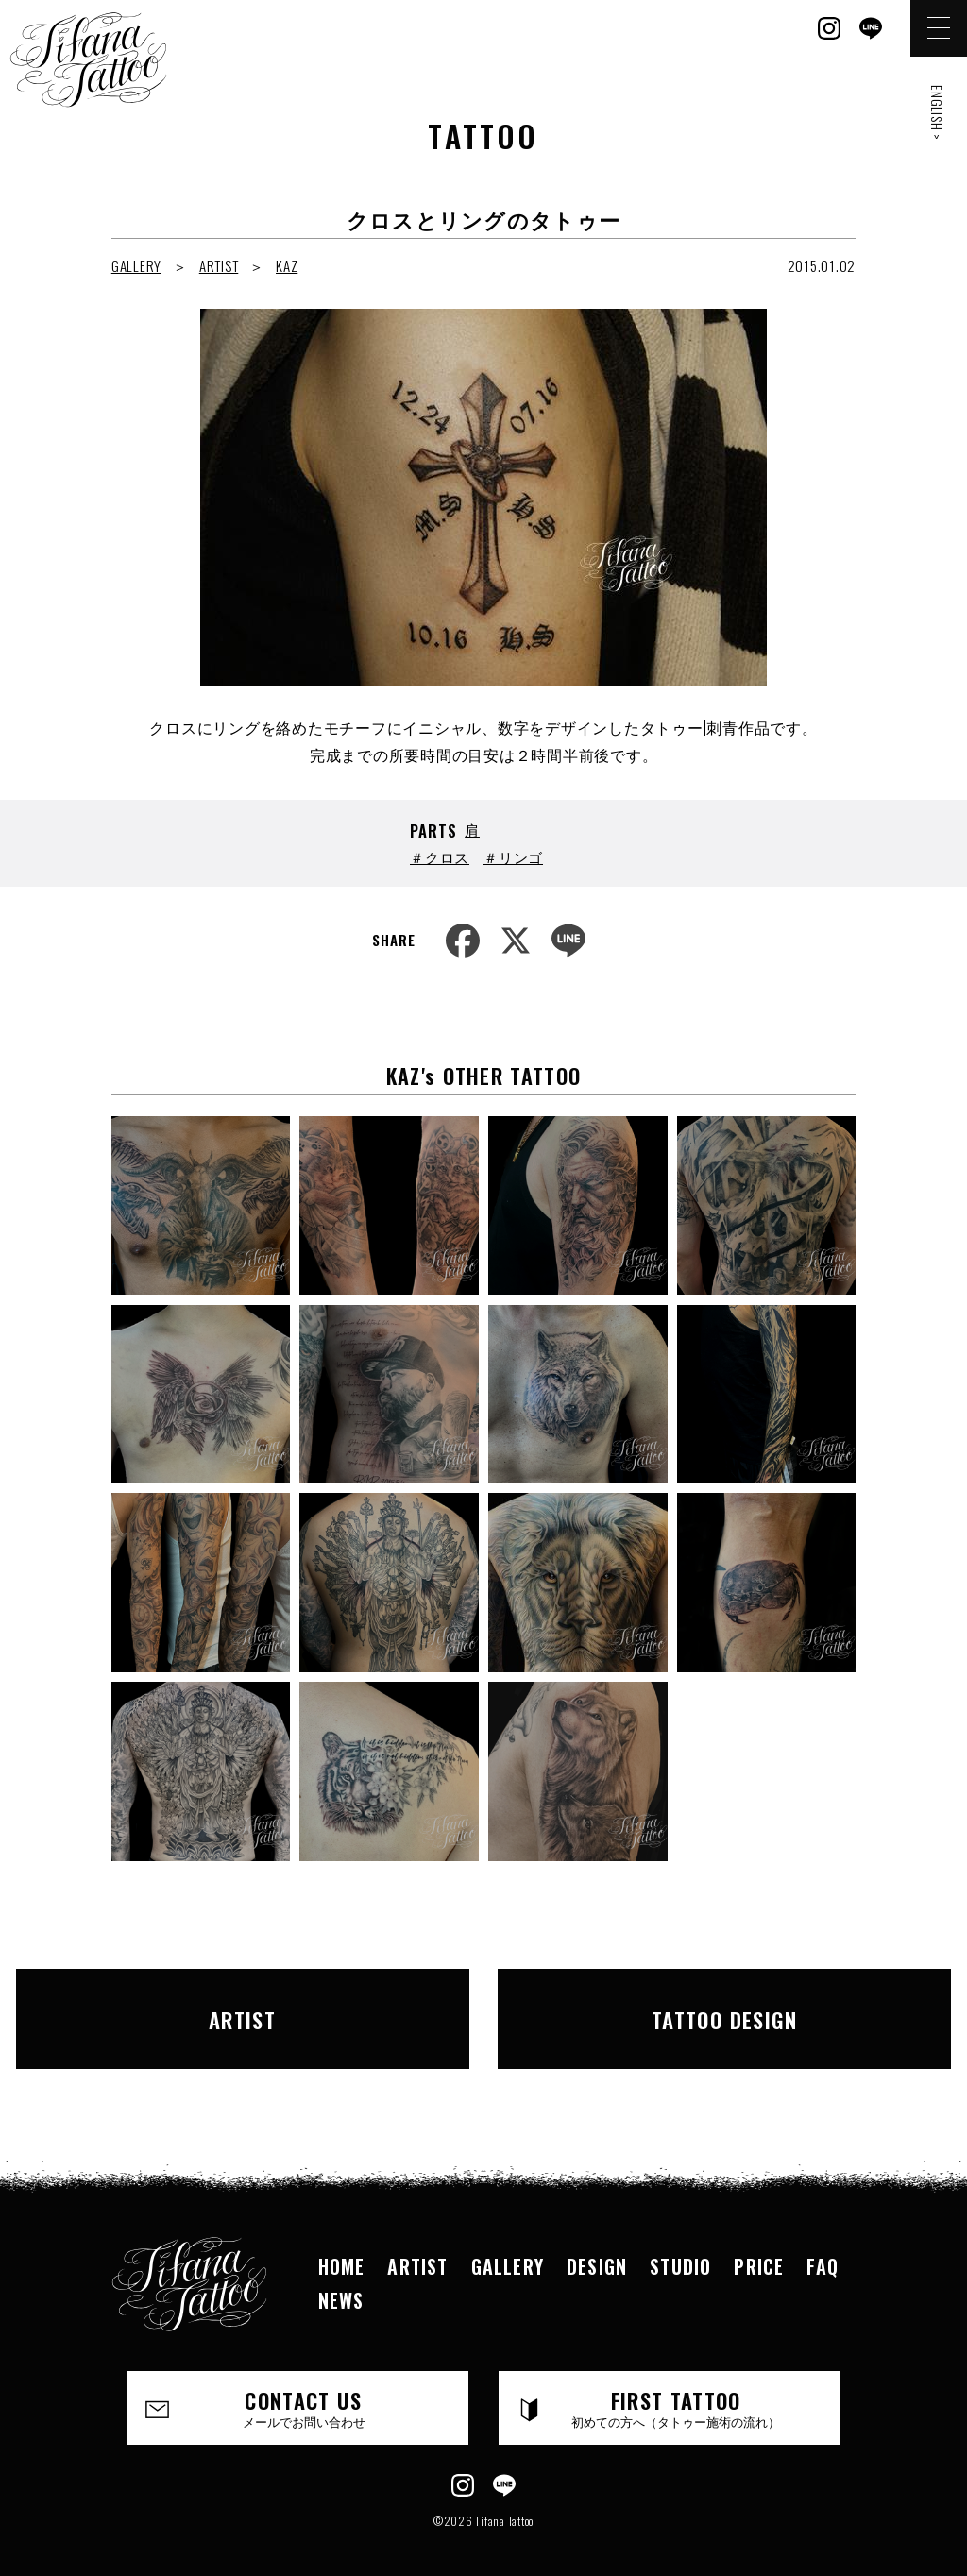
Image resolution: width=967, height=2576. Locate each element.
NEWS (341, 2276)
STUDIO (680, 2242)
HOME (341, 2242)
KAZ (286, 265)
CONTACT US (304, 2383)
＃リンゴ (513, 856)
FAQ (822, 2242)
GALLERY (136, 265)
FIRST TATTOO (676, 2383)
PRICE (759, 2242)
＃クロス (439, 856)
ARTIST (219, 265)
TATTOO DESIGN (681, 2007)
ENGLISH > (937, 113)
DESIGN (597, 2242)
